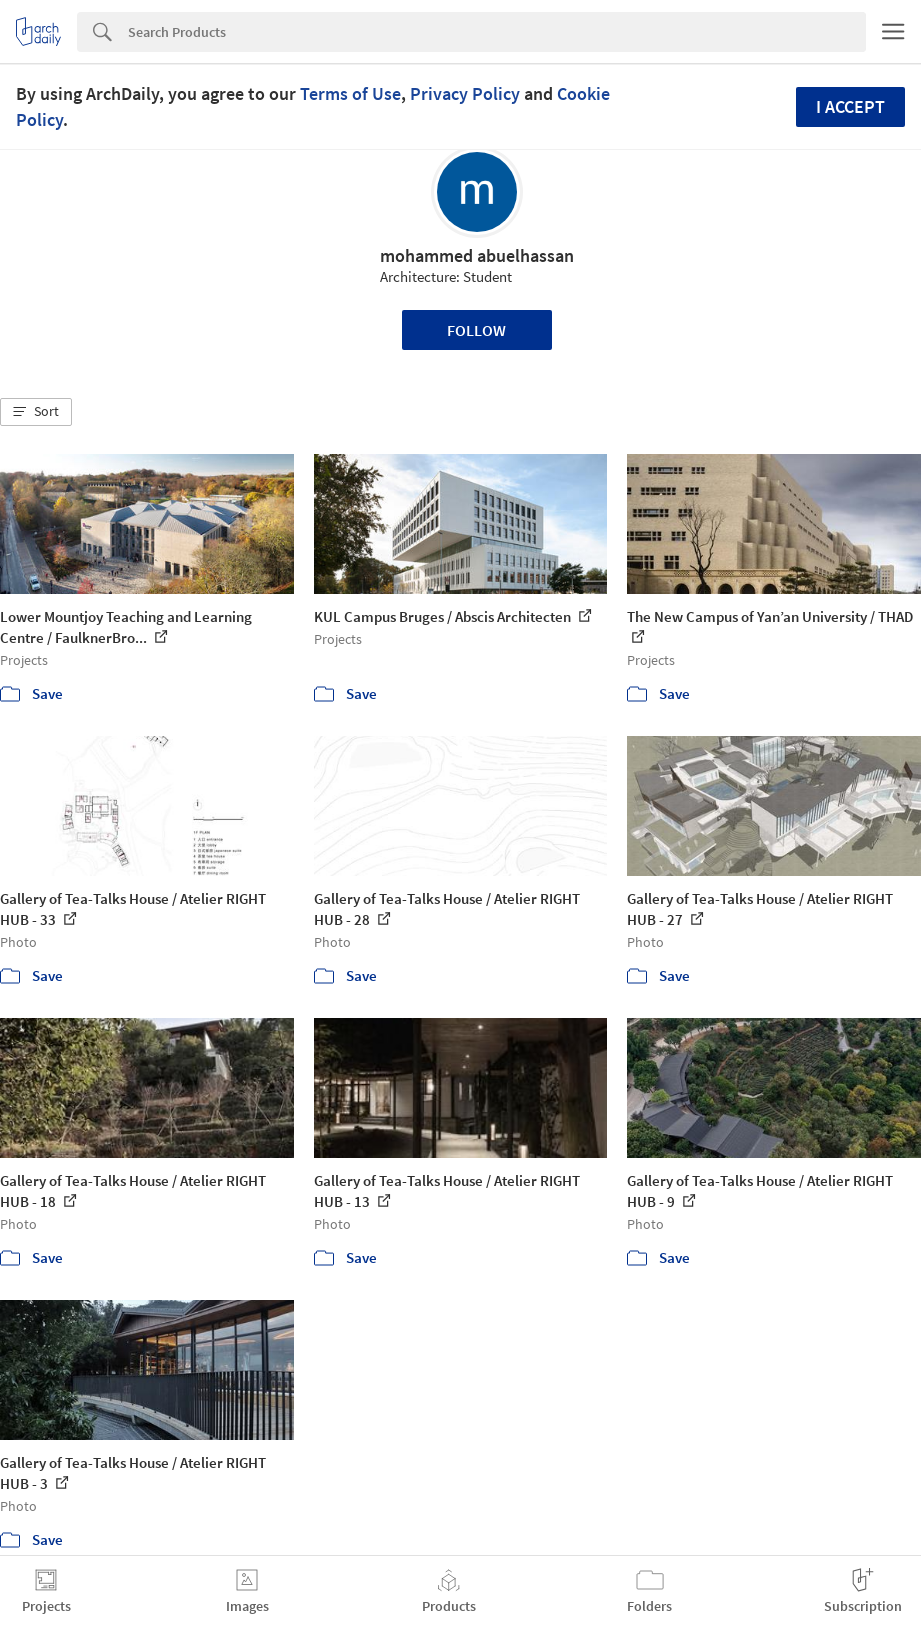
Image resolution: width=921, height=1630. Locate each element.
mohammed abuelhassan (477, 255)
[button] (36, 412)
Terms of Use (350, 93)
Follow (476, 330)
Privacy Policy (465, 93)
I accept (850, 106)
